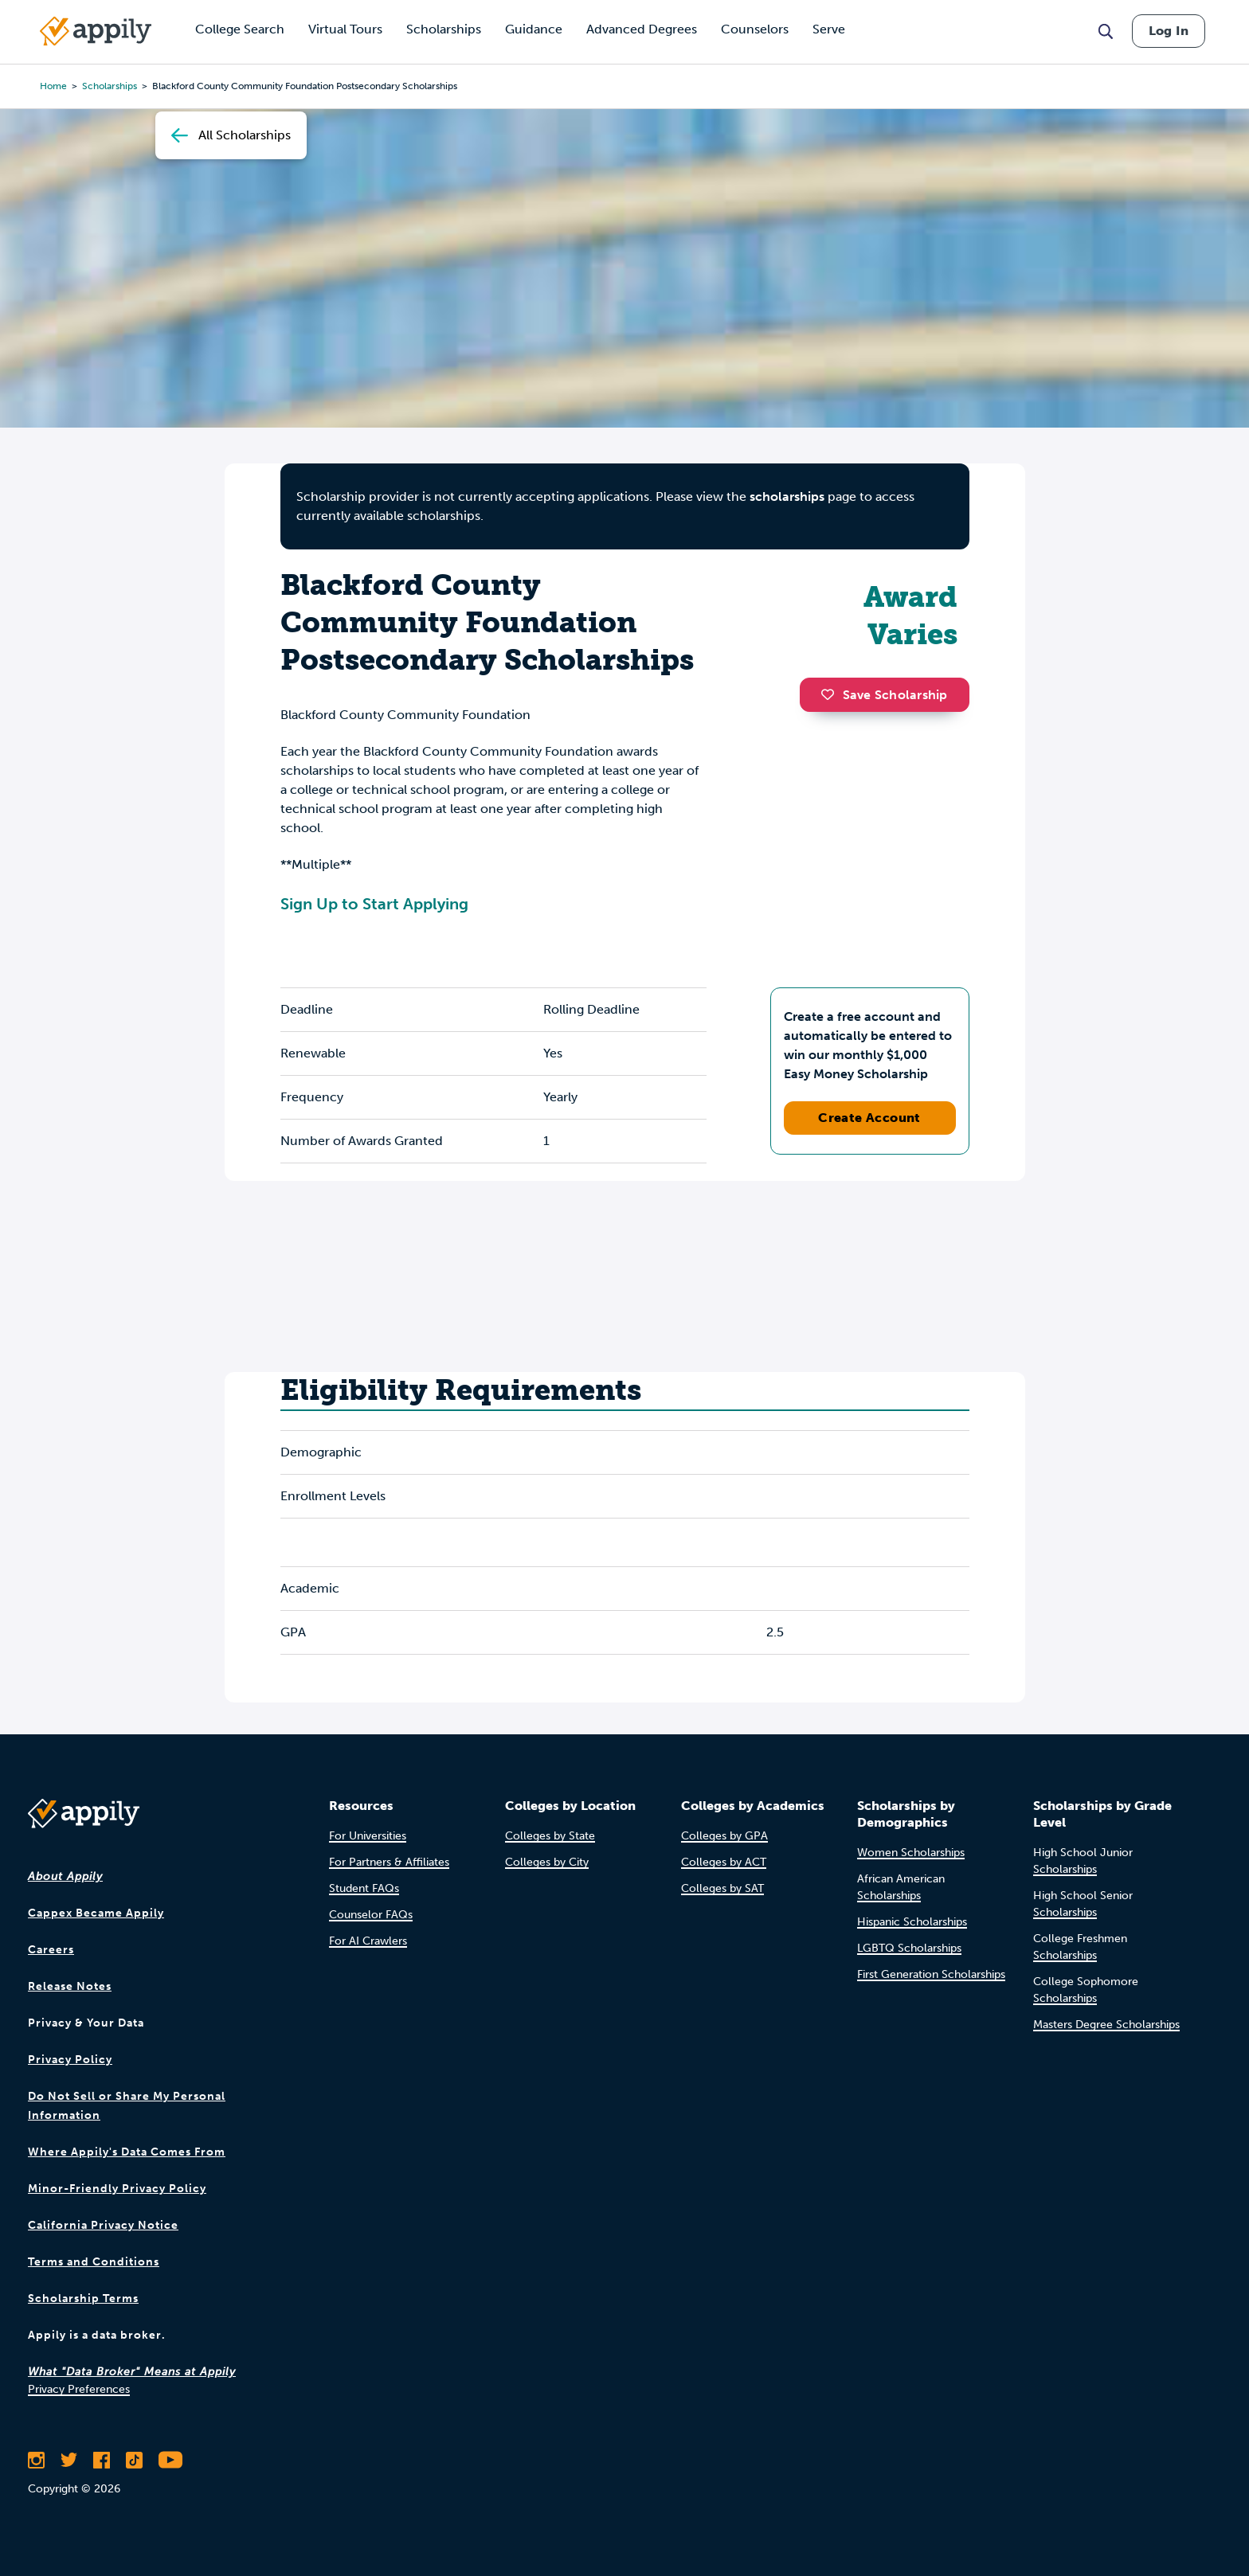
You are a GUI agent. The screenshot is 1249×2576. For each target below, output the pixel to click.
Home (53, 86)
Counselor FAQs (371, 1914)
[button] (831, 694)
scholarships (109, 86)
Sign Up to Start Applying (374, 903)
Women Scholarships (911, 1852)
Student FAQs (364, 1888)
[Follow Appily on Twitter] (69, 2460)
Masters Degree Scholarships (1106, 2024)
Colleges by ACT (723, 1862)
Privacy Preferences (79, 2389)
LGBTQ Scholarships (909, 1948)
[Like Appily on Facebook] (101, 2460)
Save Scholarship (884, 694)
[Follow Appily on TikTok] (134, 2460)
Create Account (869, 1117)
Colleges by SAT (722, 1888)
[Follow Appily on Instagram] (36, 2460)
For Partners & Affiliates (389, 1862)
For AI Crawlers (368, 1941)
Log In (1168, 30)
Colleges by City (547, 1862)
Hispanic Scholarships (912, 1922)
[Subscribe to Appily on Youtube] (170, 2460)
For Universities (367, 1836)
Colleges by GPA (724, 1836)
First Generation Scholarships (931, 1974)
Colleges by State (550, 1836)
